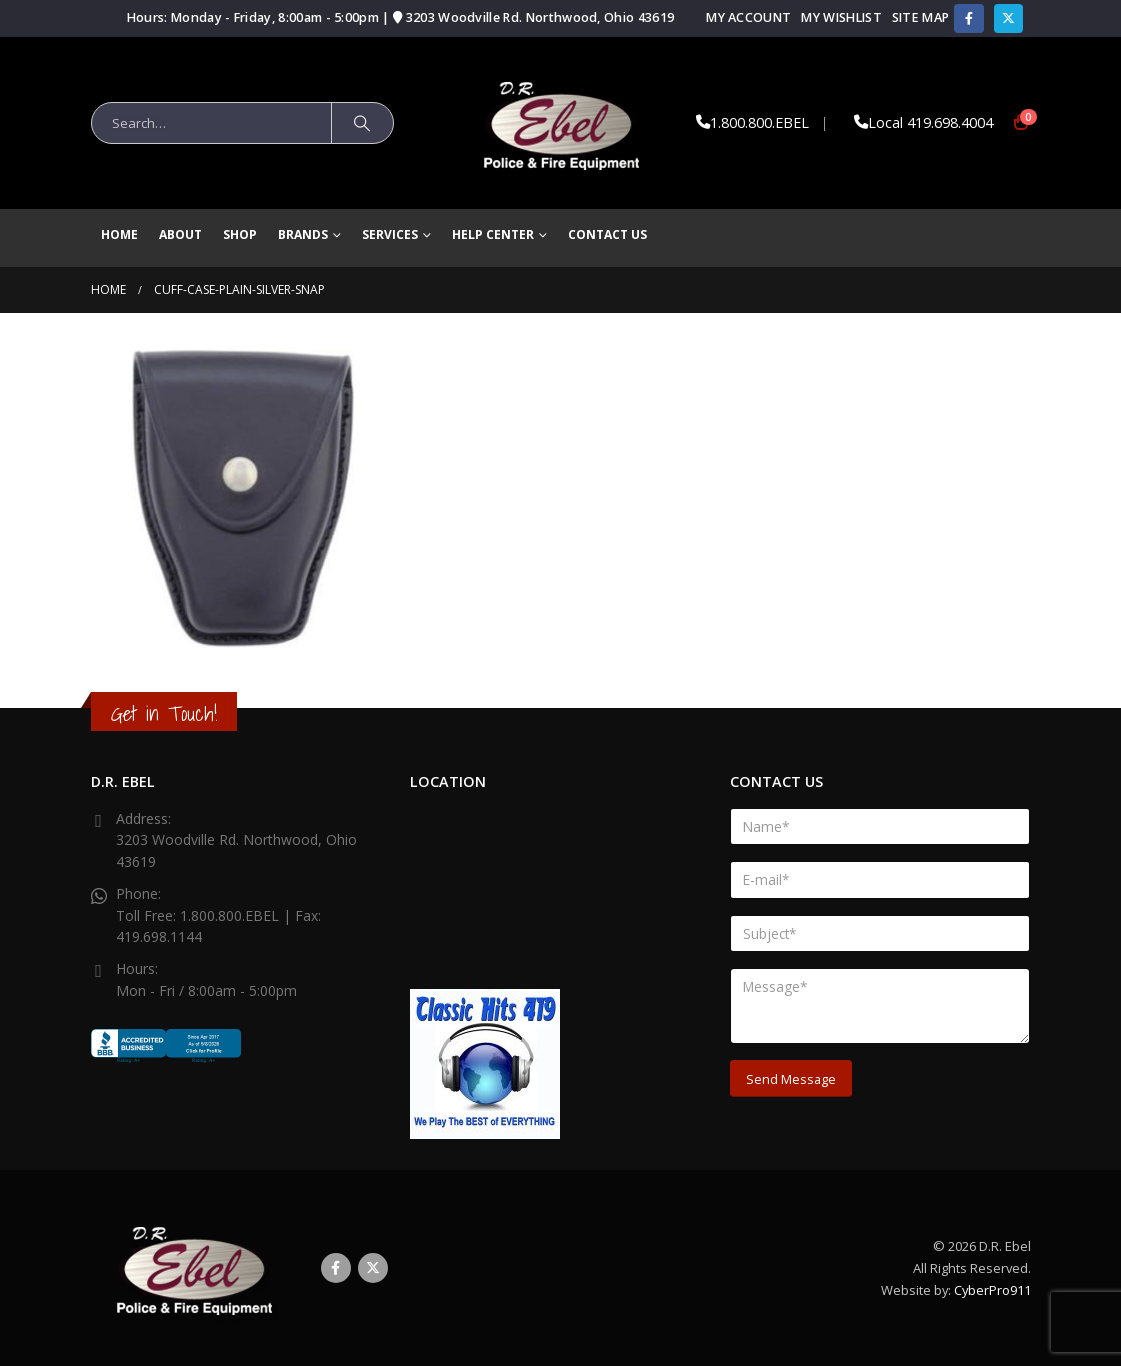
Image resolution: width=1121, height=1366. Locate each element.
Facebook (336, 1268)
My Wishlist (841, 17)
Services (390, 234)
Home (119, 234)
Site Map (921, 17)
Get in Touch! (164, 713)
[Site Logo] (560, 123)
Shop (240, 234)
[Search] (363, 123)
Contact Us (607, 234)
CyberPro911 (992, 1290)
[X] (1008, 18)
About (180, 234)
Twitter (373, 1268)
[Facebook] (968, 18)
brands (303, 234)
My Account (748, 17)
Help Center (493, 234)
